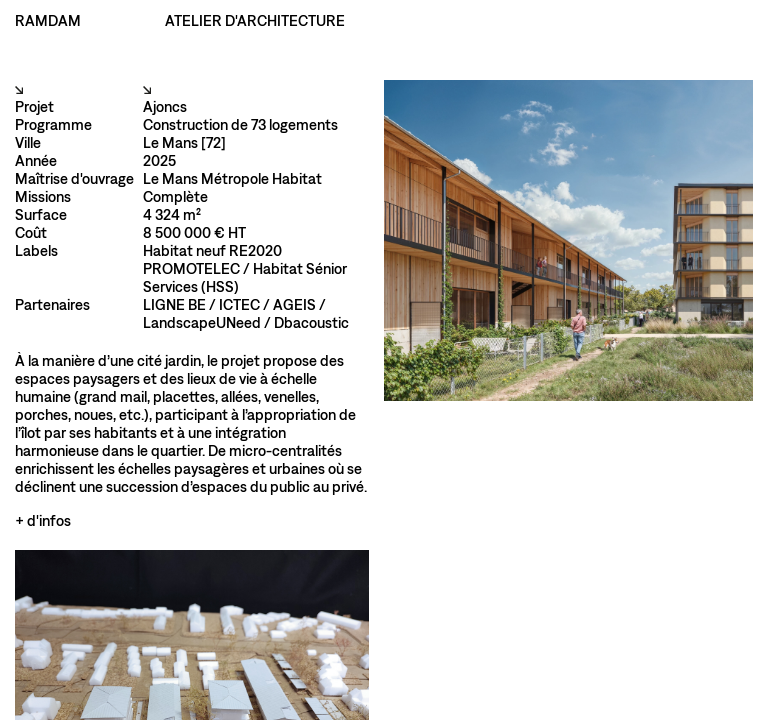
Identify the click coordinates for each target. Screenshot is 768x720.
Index (405, 20)
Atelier (460, 20)
